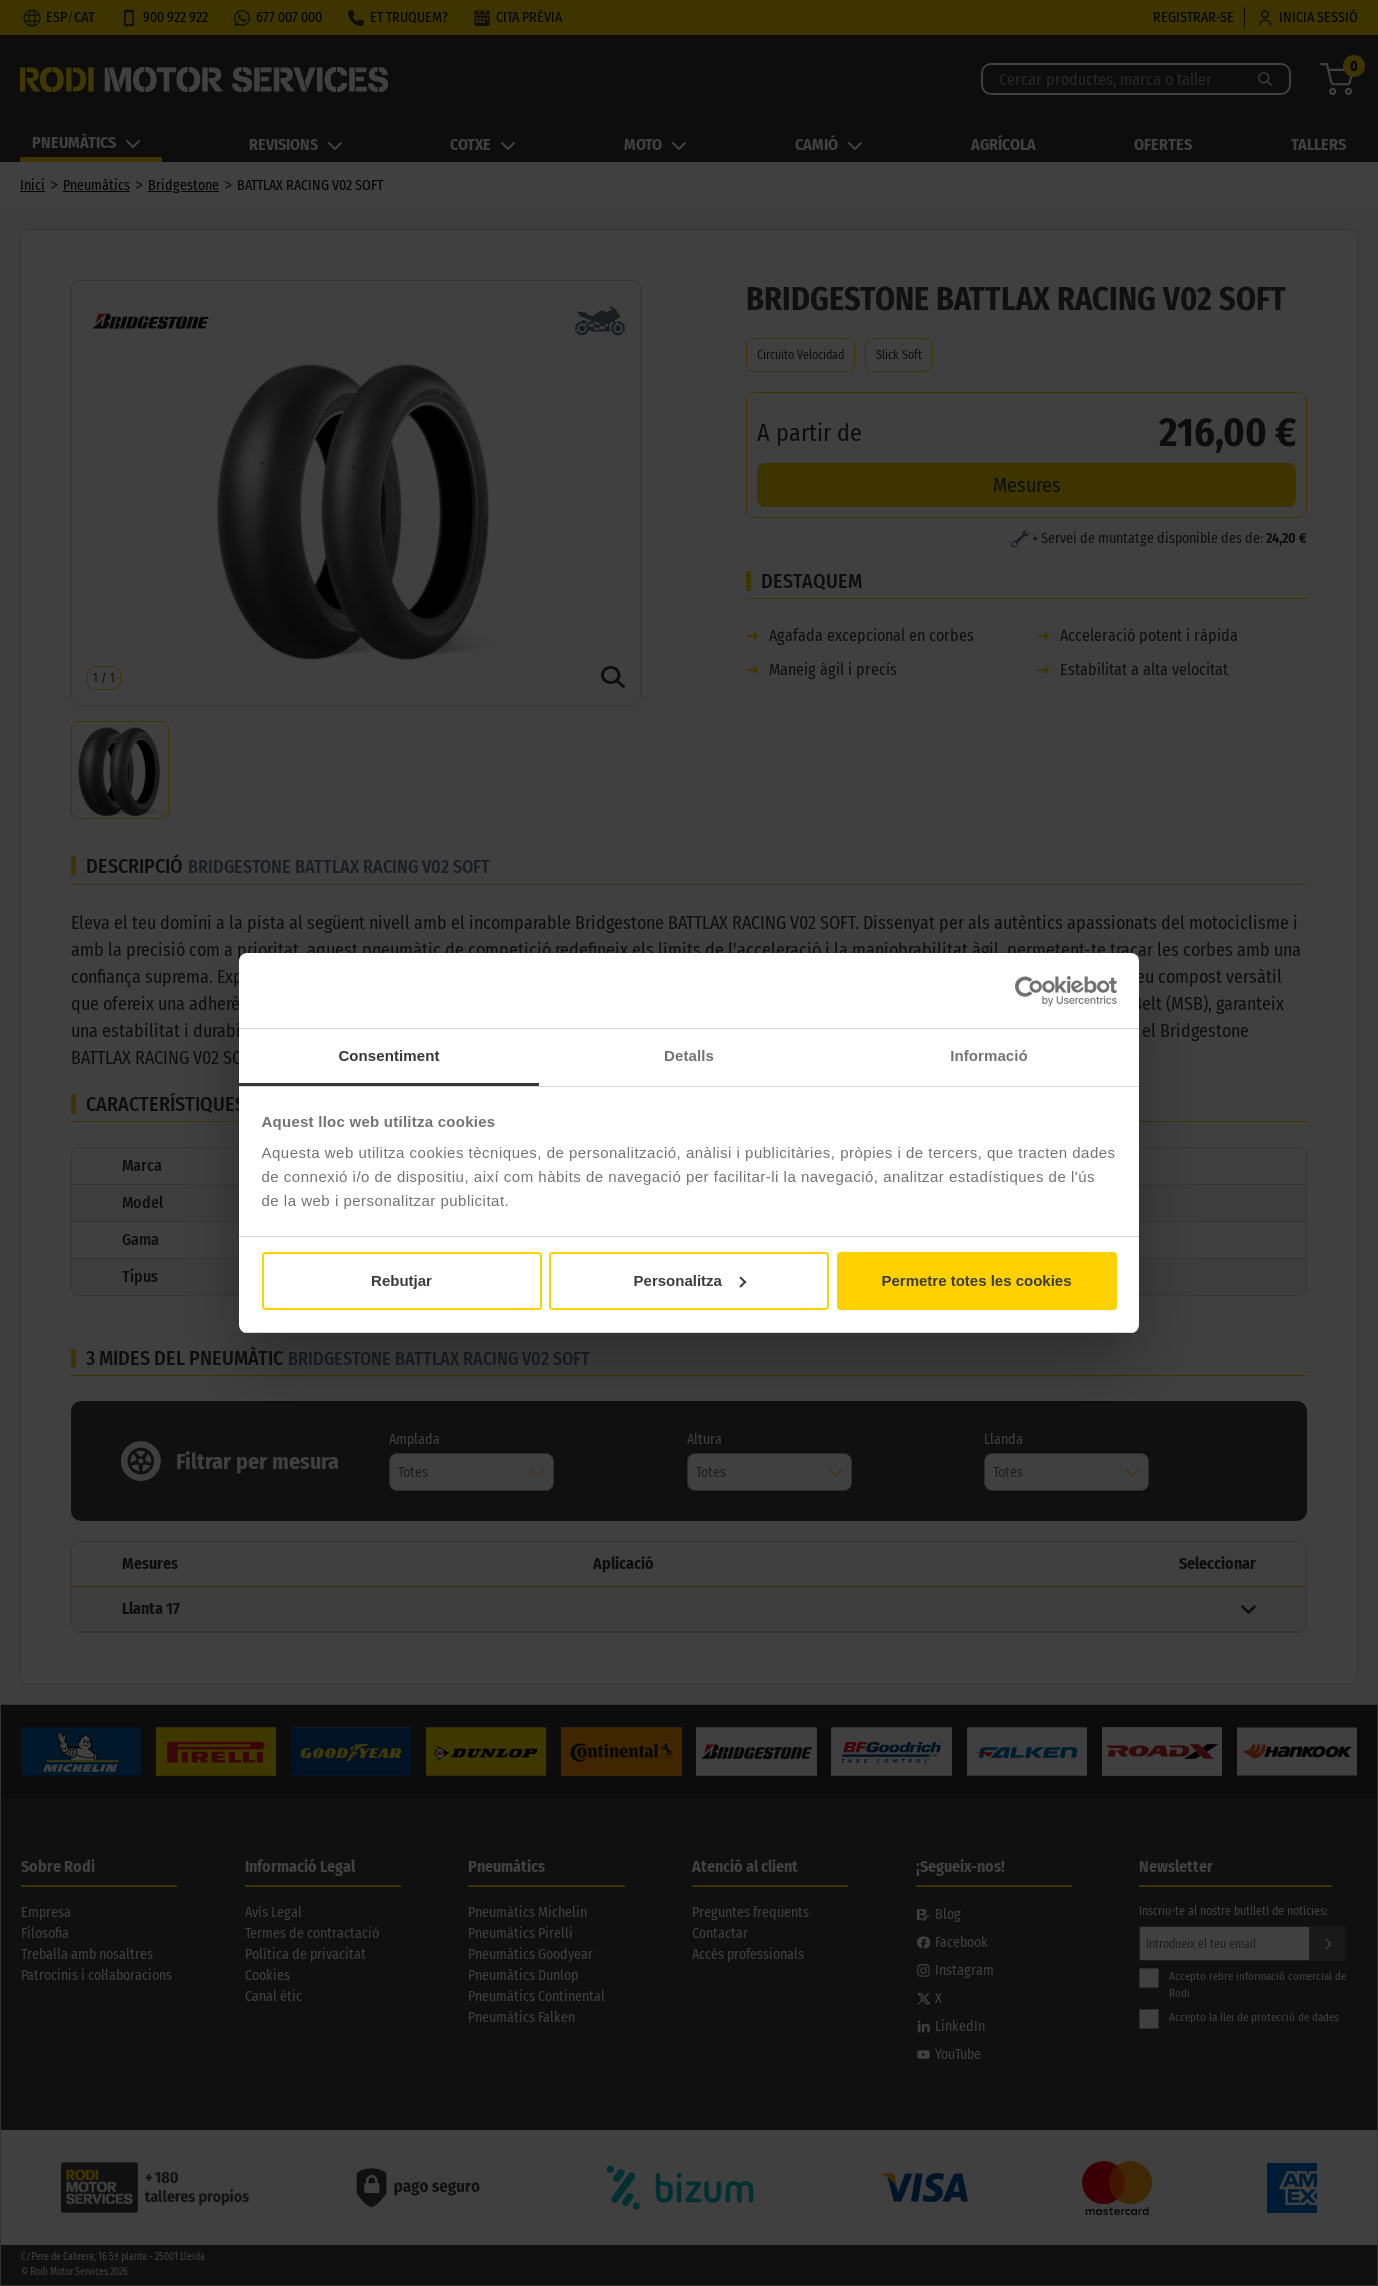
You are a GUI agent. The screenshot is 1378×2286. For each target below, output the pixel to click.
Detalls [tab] (689, 1055)
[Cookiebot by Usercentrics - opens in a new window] (1029, 991)
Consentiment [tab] (388, 1055)
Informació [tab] (989, 1055)
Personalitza (690, 1280)
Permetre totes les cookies (976, 1280)
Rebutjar (401, 1280)
